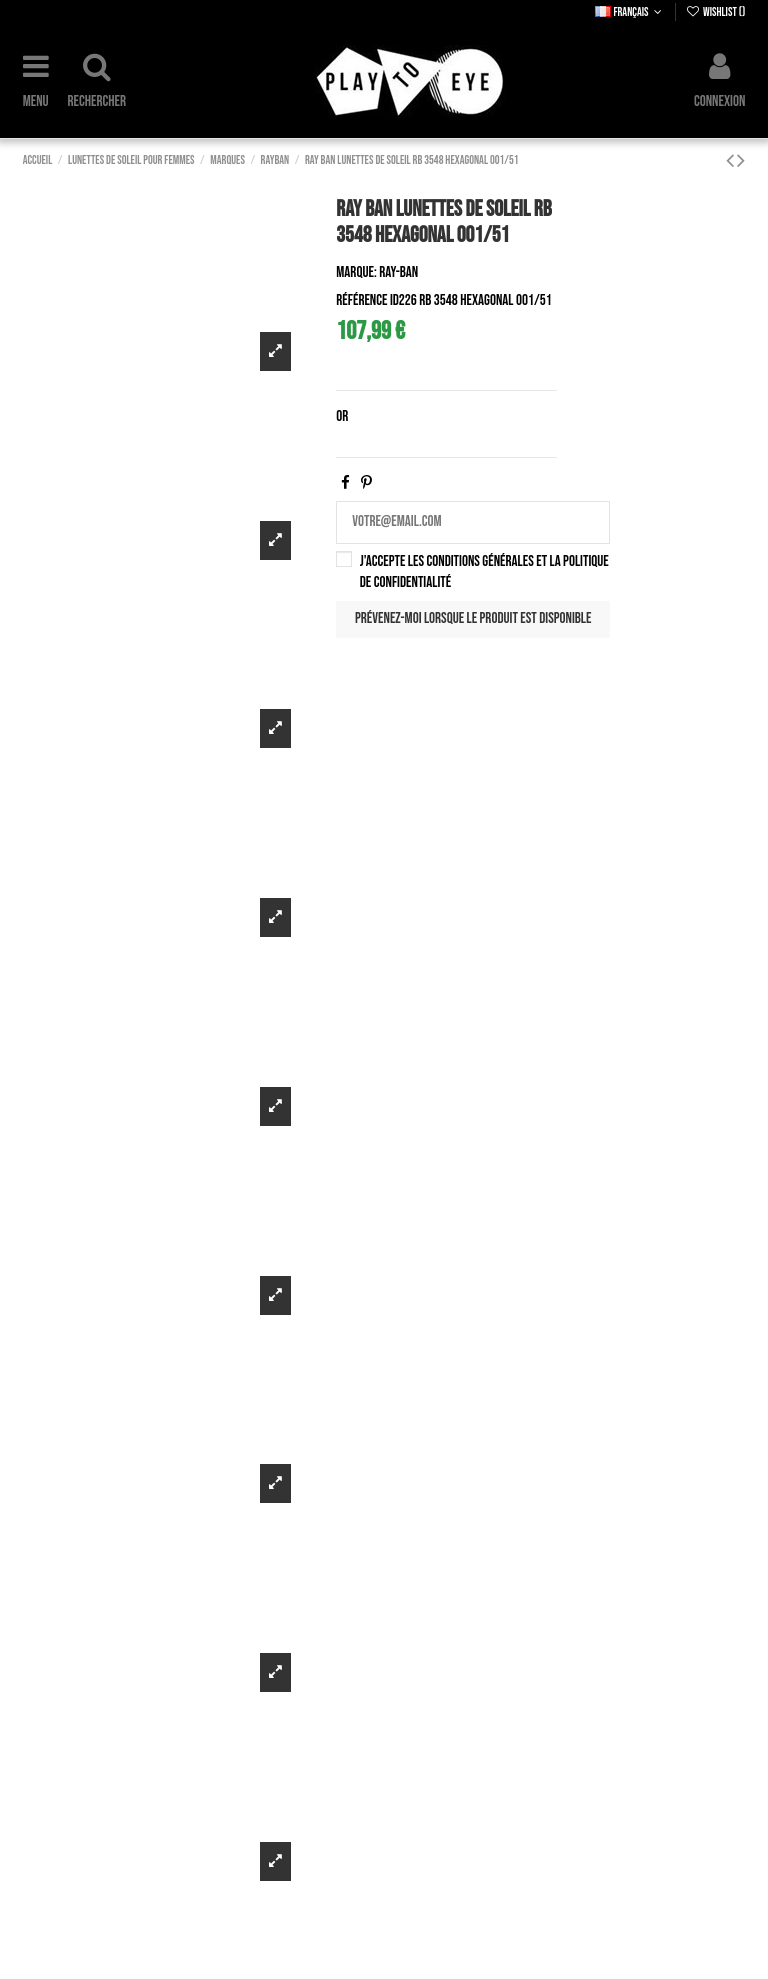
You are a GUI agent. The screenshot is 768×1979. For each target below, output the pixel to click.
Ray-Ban (398, 272)
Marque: (356, 272)
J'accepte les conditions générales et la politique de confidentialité (484, 572)
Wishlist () (716, 12)
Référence (361, 300)
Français (630, 12)
